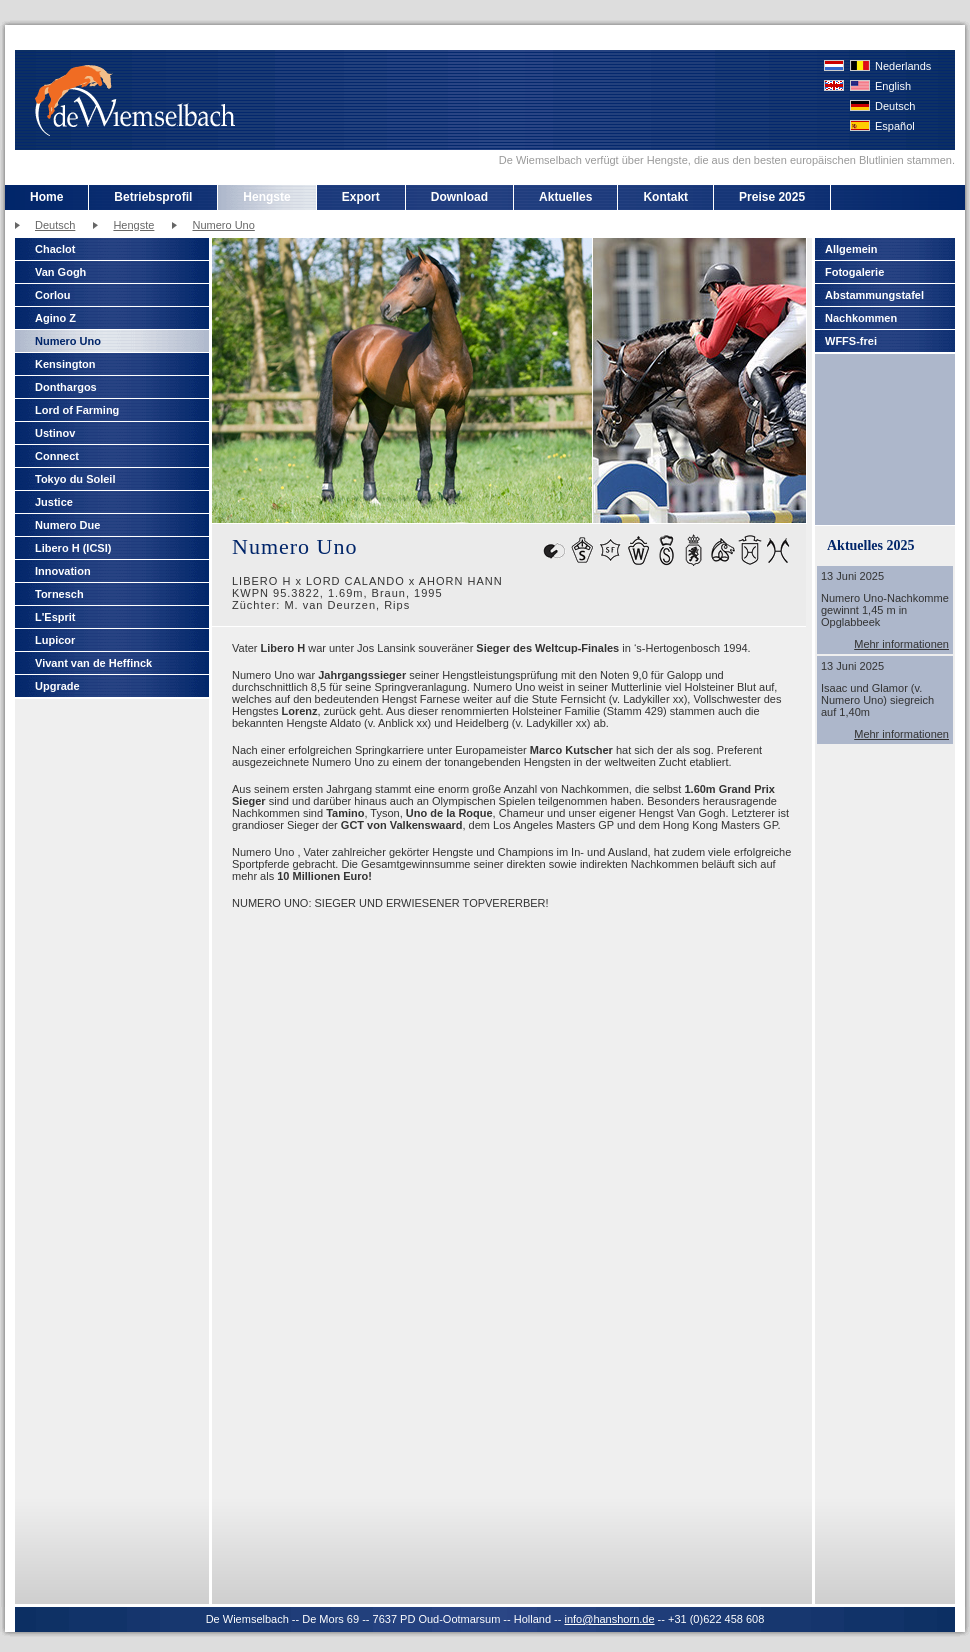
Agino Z (55, 318)
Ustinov (55, 433)
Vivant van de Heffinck (93, 663)
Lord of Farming (77, 410)
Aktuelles (565, 197)
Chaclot (55, 249)
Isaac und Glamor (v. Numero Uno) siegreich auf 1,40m (877, 700)
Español (895, 126)
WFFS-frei (851, 341)
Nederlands (903, 66)
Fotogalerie (854, 272)
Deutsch (895, 106)
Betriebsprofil (153, 197)
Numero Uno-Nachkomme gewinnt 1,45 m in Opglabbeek (885, 610)
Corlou (52, 295)
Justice (54, 502)
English (893, 86)
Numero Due (67, 525)
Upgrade (57, 686)
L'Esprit (55, 617)
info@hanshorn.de (609, 1619)
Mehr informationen (901, 644)
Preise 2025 (772, 197)
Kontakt (665, 197)
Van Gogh (60, 272)
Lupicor (55, 640)
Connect (57, 456)
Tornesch (59, 594)
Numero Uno (223, 225)
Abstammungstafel (874, 295)
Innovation (63, 571)
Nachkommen (861, 318)
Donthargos (66, 387)
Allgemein (851, 249)
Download (459, 197)
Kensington (65, 364)
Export (361, 197)
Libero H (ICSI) (73, 548)
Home (46, 197)
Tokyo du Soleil (75, 479)
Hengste (266, 197)
